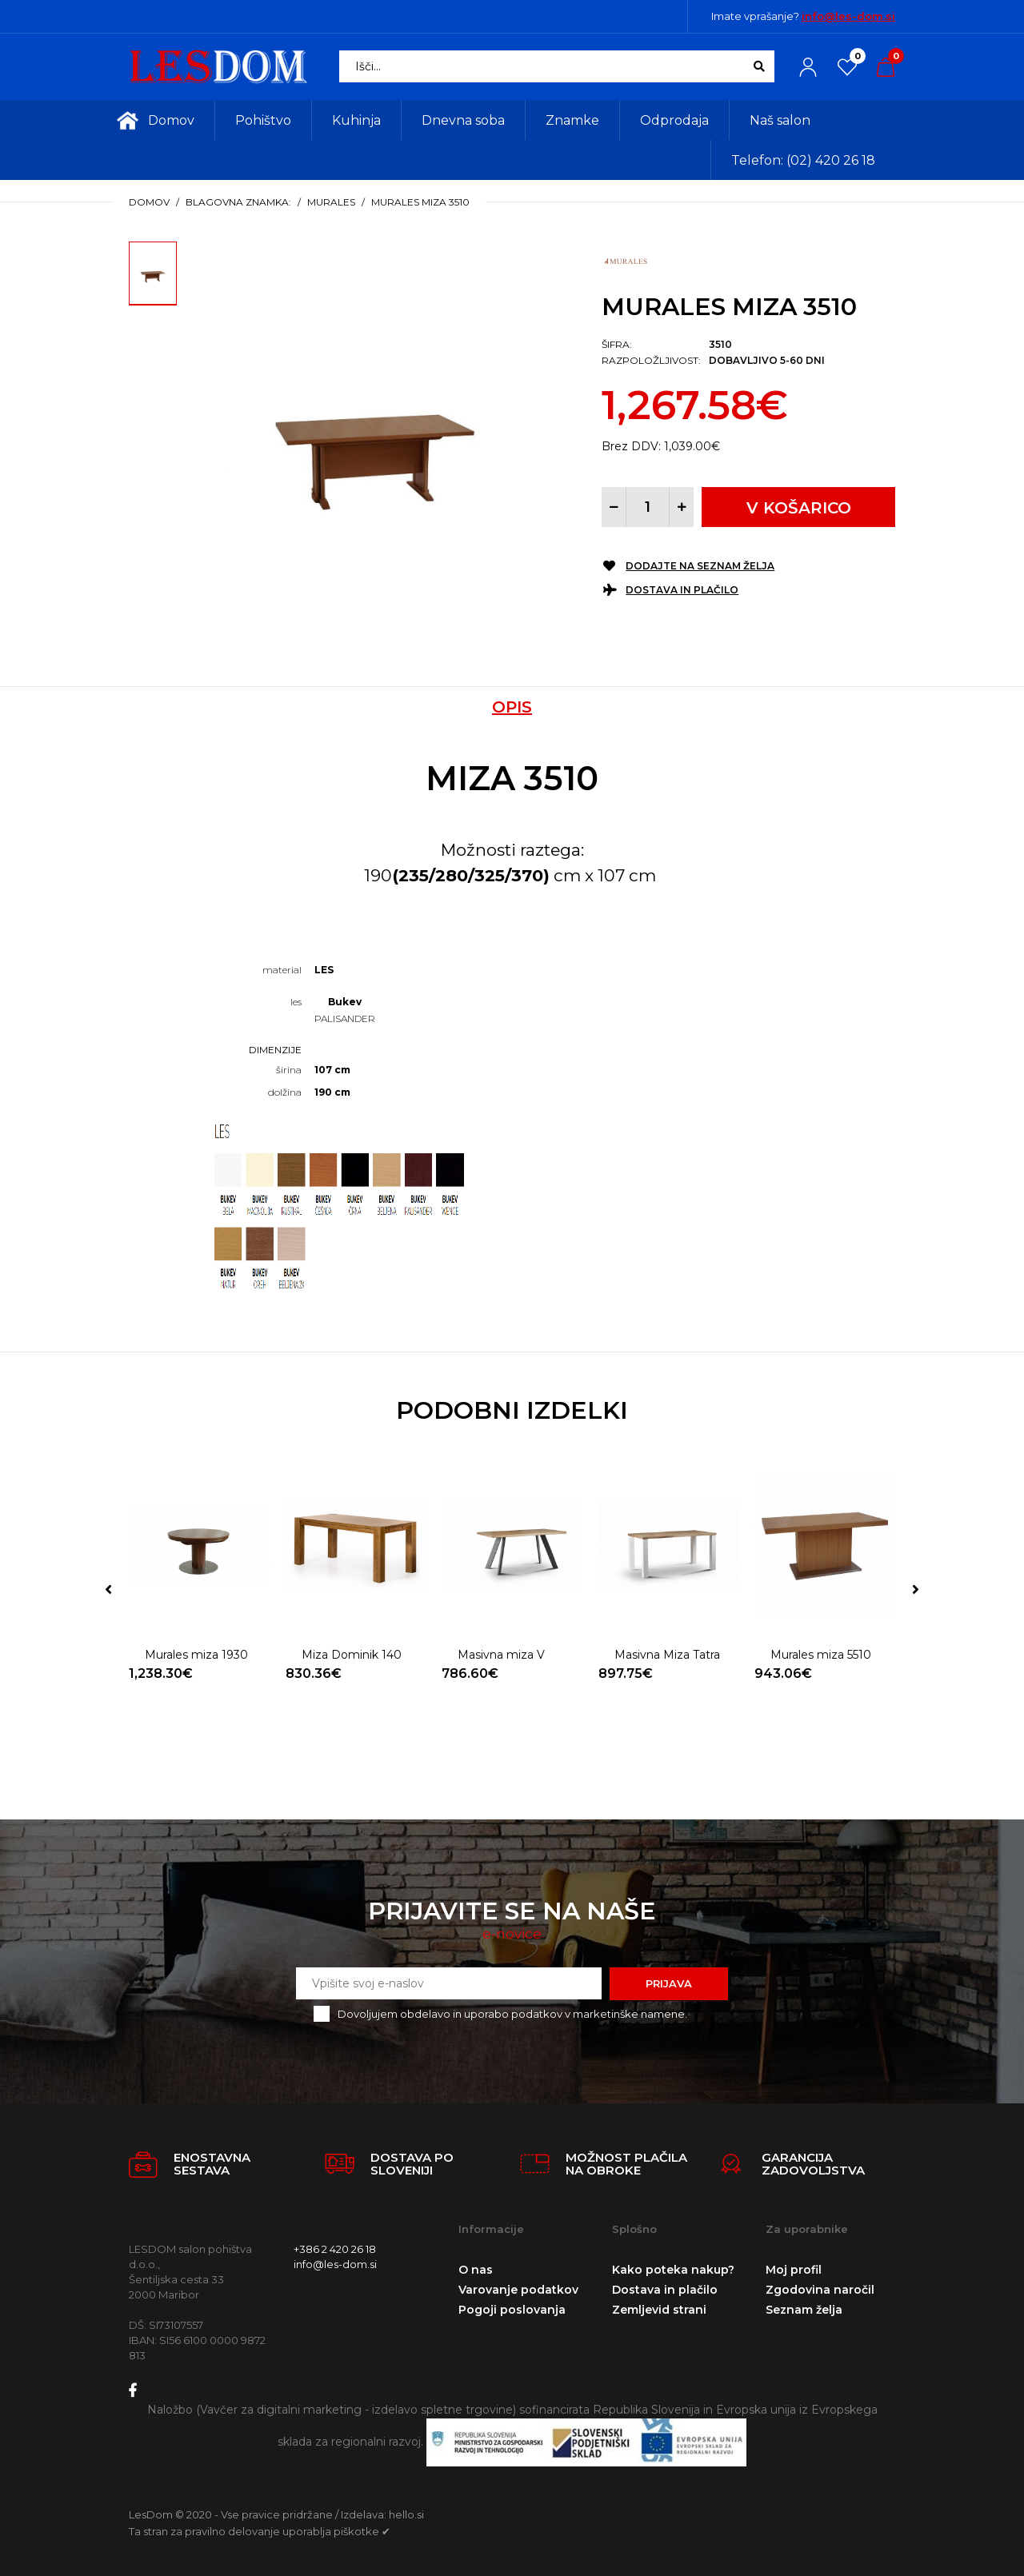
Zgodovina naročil (820, 2289)
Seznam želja (804, 2309)
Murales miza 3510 (420, 202)
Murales (331, 202)
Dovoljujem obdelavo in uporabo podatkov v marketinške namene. (512, 2014)
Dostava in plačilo (682, 589)
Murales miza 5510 (820, 1654)
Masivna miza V (501, 1654)
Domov (149, 202)
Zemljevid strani (659, 2309)
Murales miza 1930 (196, 1654)
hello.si (406, 2514)
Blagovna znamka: (238, 202)
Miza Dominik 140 (352, 1654)
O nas (475, 2269)
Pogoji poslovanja (512, 2309)
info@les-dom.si (848, 16)
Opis (512, 707)
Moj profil (794, 2269)
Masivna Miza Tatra (667, 1654)
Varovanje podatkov (518, 2289)
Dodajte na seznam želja (700, 565)
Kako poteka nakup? (673, 2269)
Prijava (669, 1983)
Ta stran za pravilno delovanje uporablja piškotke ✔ (259, 2531)
